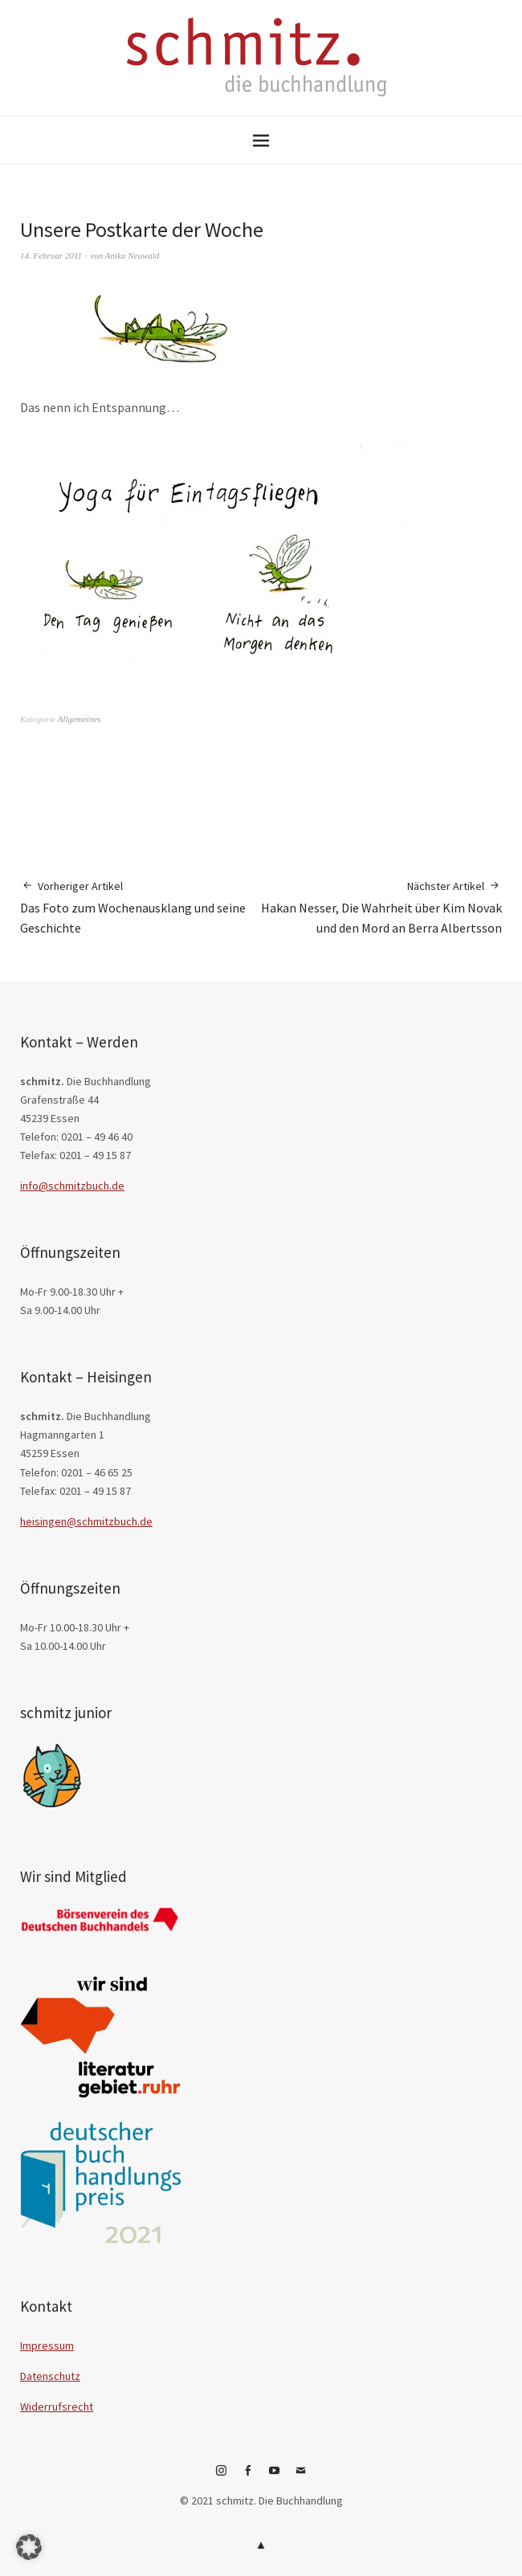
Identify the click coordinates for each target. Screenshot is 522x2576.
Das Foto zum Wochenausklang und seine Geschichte (140, 907)
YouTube (275, 2476)
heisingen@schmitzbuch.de (86, 1521)
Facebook (248, 2476)
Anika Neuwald (132, 255)
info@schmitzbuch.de (72, 1185)
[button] (29, 2547)
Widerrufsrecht (56, 2406)
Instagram (222, 2476)
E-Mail (301, 2476)
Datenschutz (50, 2376)
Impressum (47, 2345)
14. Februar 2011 (51, 255)
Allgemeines (79, 719)
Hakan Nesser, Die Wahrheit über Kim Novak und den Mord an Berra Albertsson (381, 907)
